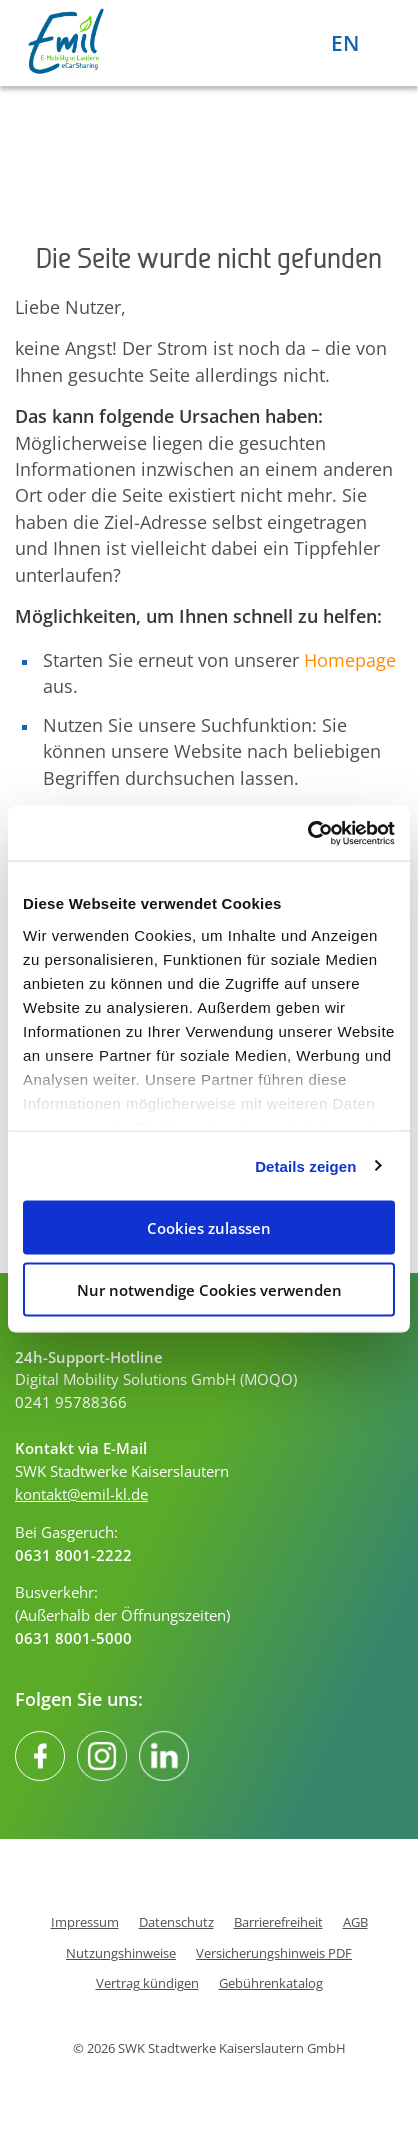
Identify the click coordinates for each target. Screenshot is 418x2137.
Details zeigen (305, 1165)
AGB (355, 1922)
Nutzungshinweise (121, 1953)
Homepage (350, 660)
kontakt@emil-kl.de (81, 1494)
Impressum (85, 1922)
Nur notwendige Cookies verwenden (209, 1289)
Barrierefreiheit (278, 1922)
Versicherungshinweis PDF (274, 1953)
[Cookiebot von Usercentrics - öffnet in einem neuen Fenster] (307, 833)
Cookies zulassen (209, 1228)
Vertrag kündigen (147, 1983)
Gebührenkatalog (271, 1983)
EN (345, 43)
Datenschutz (176, 1922)
